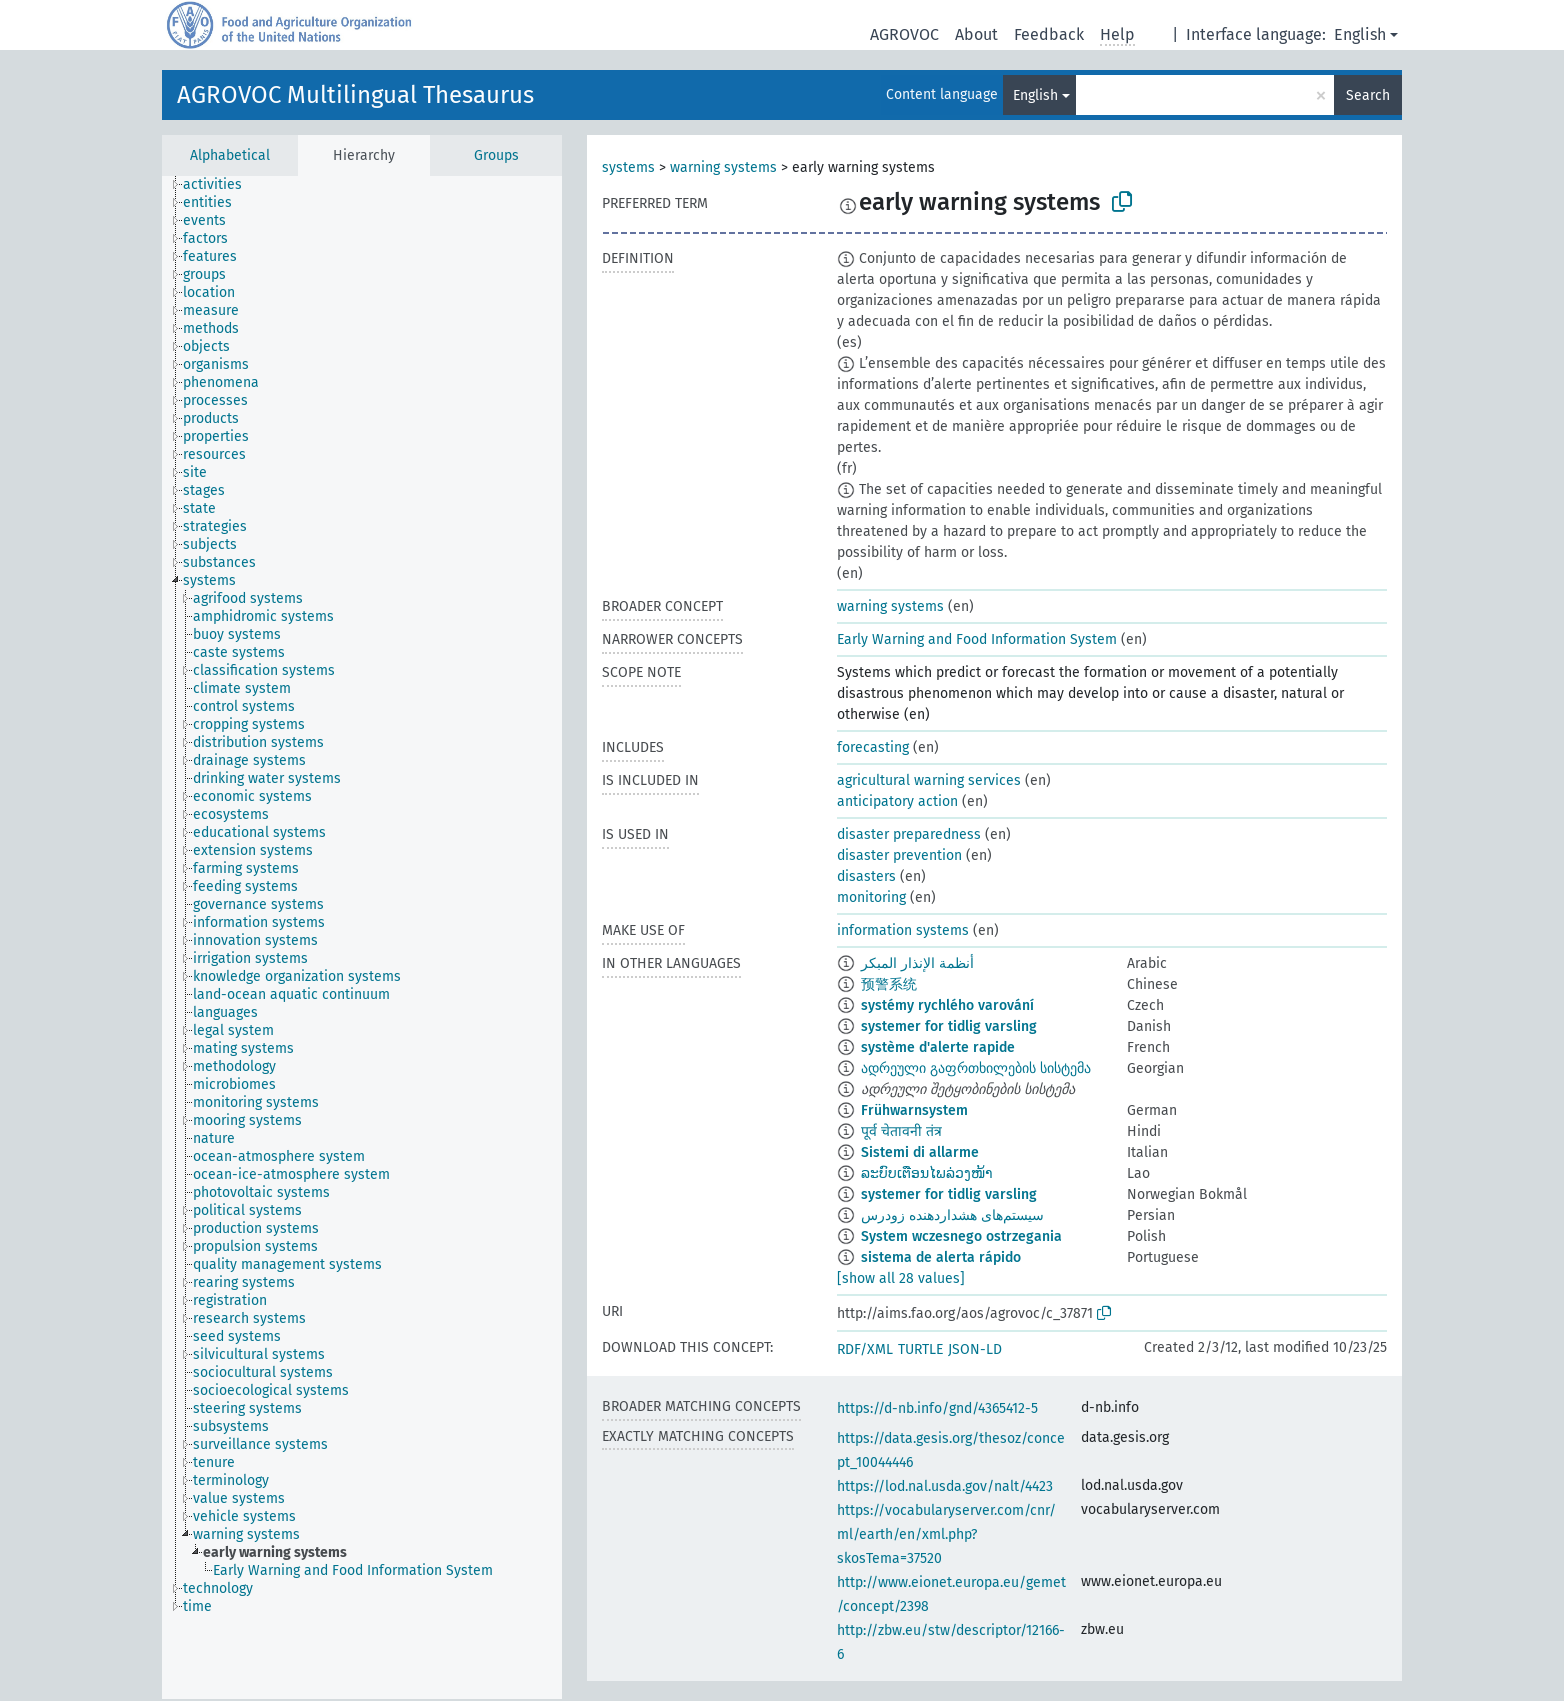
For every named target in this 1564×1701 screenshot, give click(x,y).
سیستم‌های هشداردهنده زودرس (952, 1215)
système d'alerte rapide (938, 1047)
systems (628, 167)
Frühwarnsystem (914, 1110)
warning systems (723, 167)
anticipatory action (897, 801)
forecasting (873, 747)
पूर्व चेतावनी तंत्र (901, 1131)
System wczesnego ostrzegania (961, 1236)
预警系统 (889, 984)
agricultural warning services (929, 780)
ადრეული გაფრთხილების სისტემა (976, 1068)
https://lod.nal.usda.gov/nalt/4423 (945, 1486)
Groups (496, 155)
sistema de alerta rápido (941, 1257)
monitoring (871, 897)
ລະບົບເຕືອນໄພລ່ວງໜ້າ (927, 1173)
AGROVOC (904, 34)
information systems (903, 930)
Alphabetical (230, 155)
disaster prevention (899, 855)
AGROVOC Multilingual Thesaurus (355, 95)
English (1360, 34)
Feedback (1049, 34)
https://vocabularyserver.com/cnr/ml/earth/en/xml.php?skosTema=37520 (946, 1534)
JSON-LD (975, 1349)
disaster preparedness (909, 834)
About (976, 34)
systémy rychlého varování (947, 1005)
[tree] (362, 937)
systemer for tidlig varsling (949, 1026)
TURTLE (920, 1349)
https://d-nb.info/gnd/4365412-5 (937, 1408)
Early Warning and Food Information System (977, 639)
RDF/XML (865, 1349)
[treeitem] (221, 185)
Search (1368, 95)
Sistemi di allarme (920, 1152)
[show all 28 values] (901, 1278)
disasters (866, 876)
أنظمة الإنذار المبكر (917, 963)
